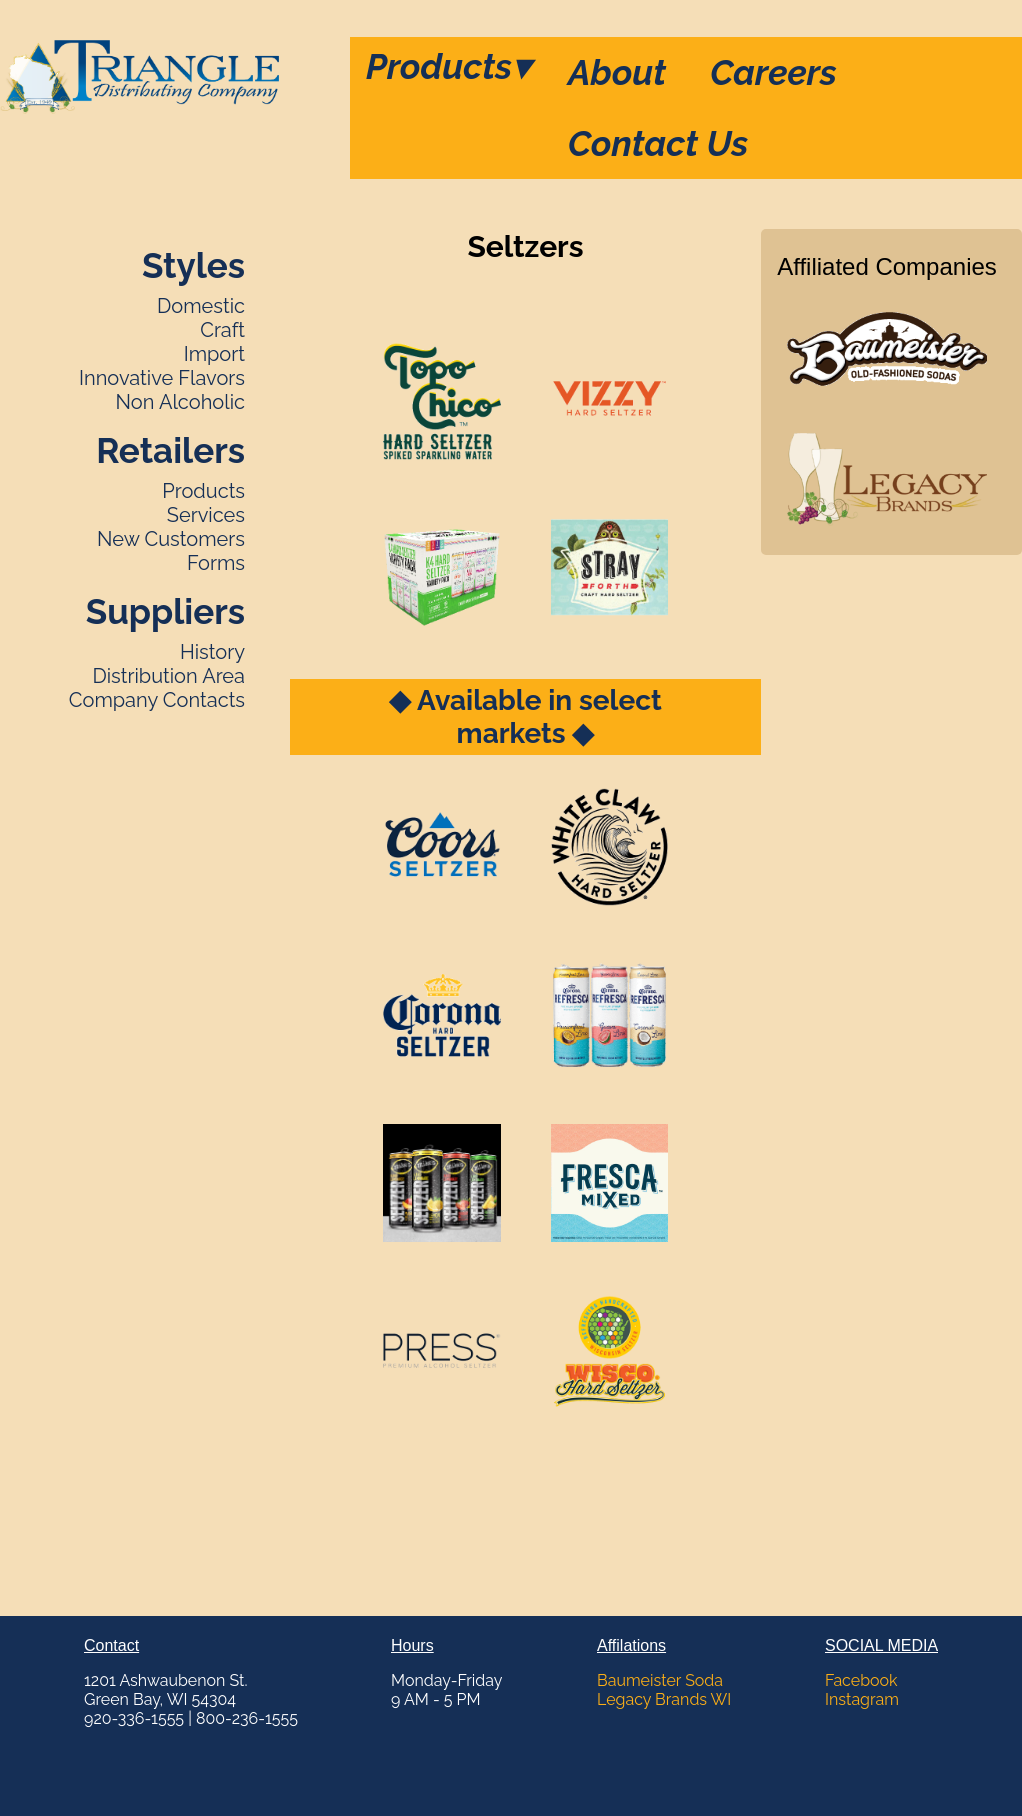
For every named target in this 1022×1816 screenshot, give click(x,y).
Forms (216, 563)
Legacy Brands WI (664, 1699)
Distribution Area (168, 676)
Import (214, 354)
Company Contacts (157, 700)
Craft (222, 330)
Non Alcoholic (180, 402)
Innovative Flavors (162, 378)
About (617, 72)
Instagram (862, 1699)
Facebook (861, 1680)
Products (448, 66)
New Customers (171, 539)
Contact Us (658, 143)
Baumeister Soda (660, 1680)
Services (206, 515)
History (212, 652)
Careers (773, 72)
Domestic (201, 306)
